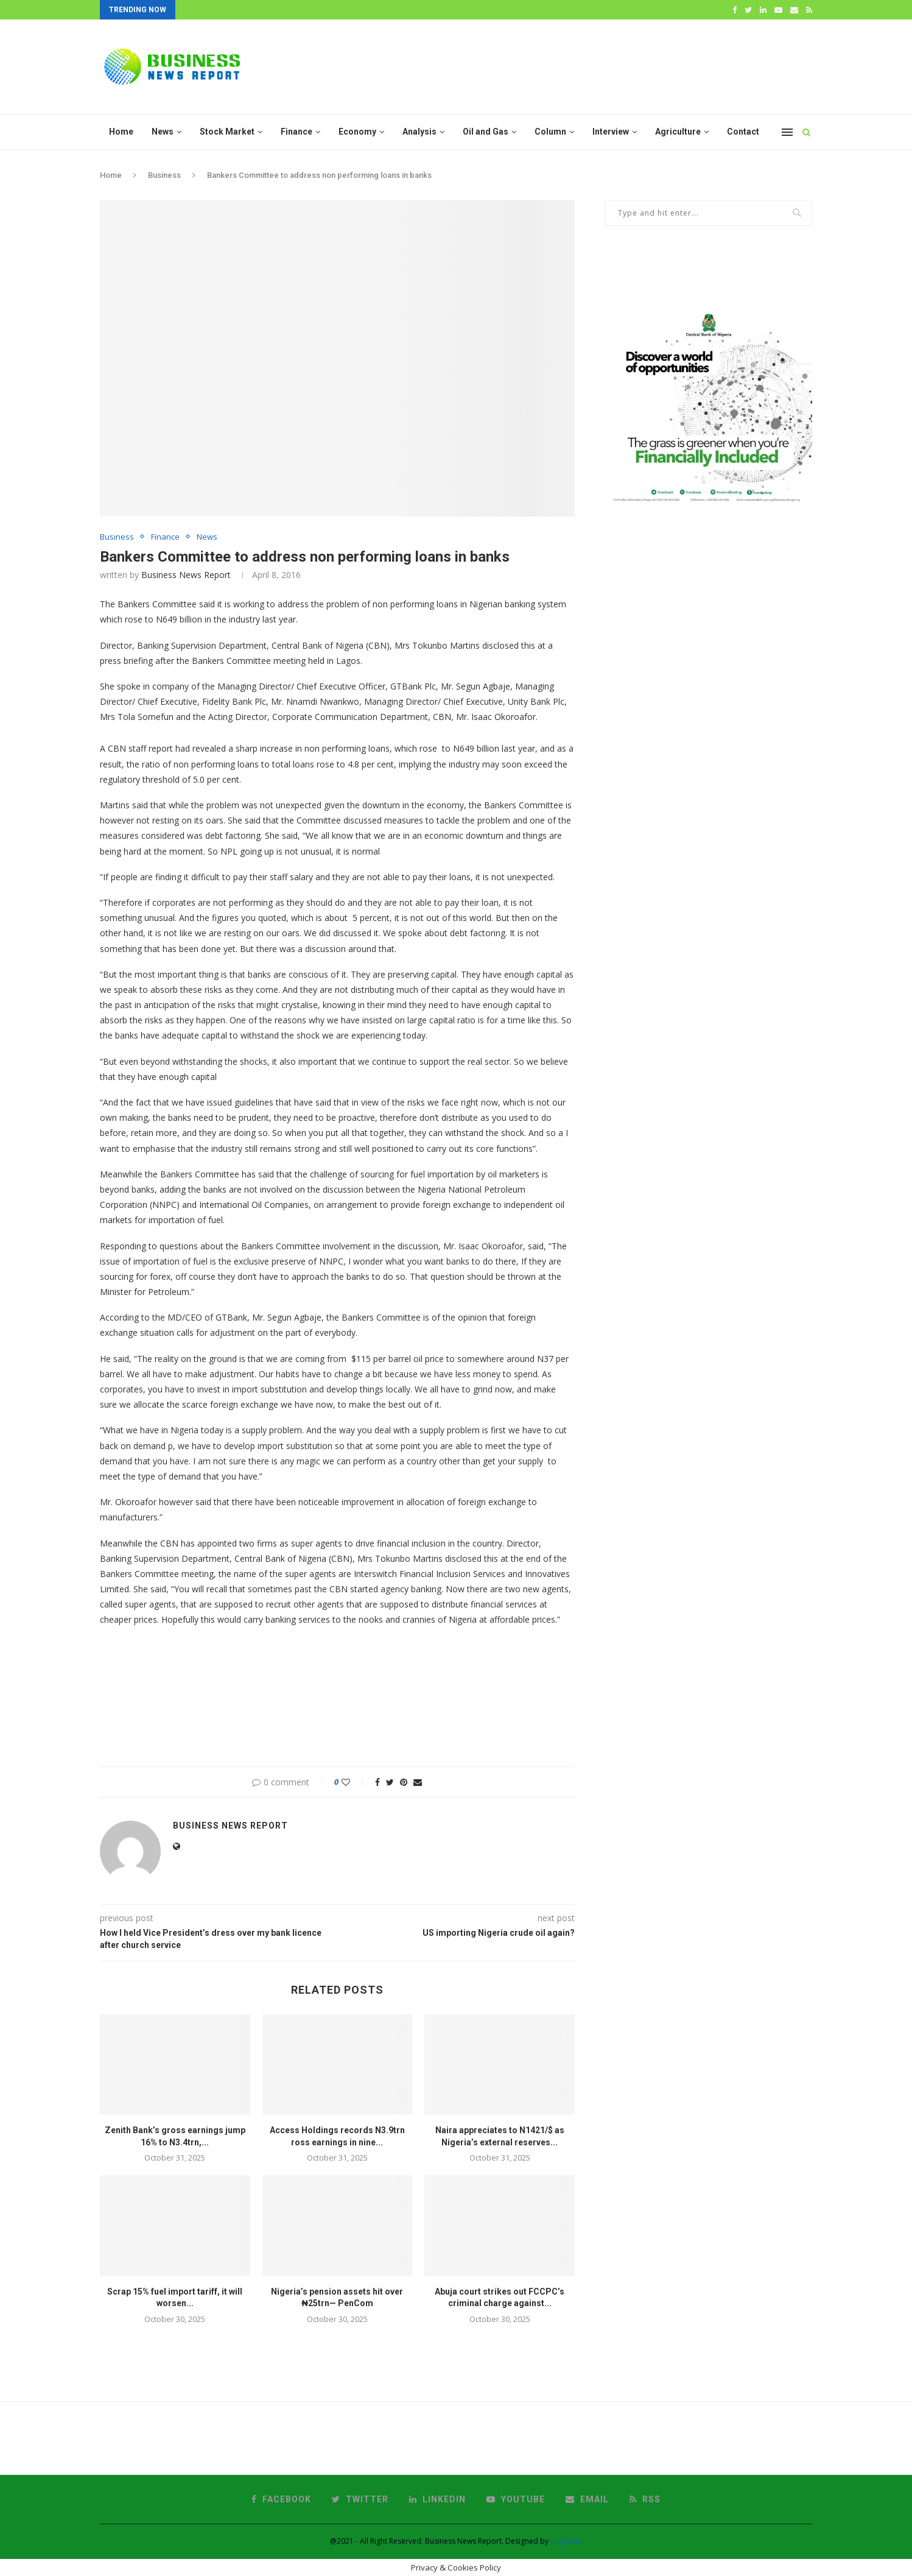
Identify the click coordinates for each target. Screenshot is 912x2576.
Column (550, 131)
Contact (743, 131)
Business (164, 175)
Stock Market (227, 131)
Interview (610, 131)
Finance (296, 131)
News (163, 131)
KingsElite (566, 2541)
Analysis (419, 131)
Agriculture (678, 131)
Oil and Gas (485, 131)
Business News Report (186, 574)
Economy (357, 131)
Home (121, 131)
